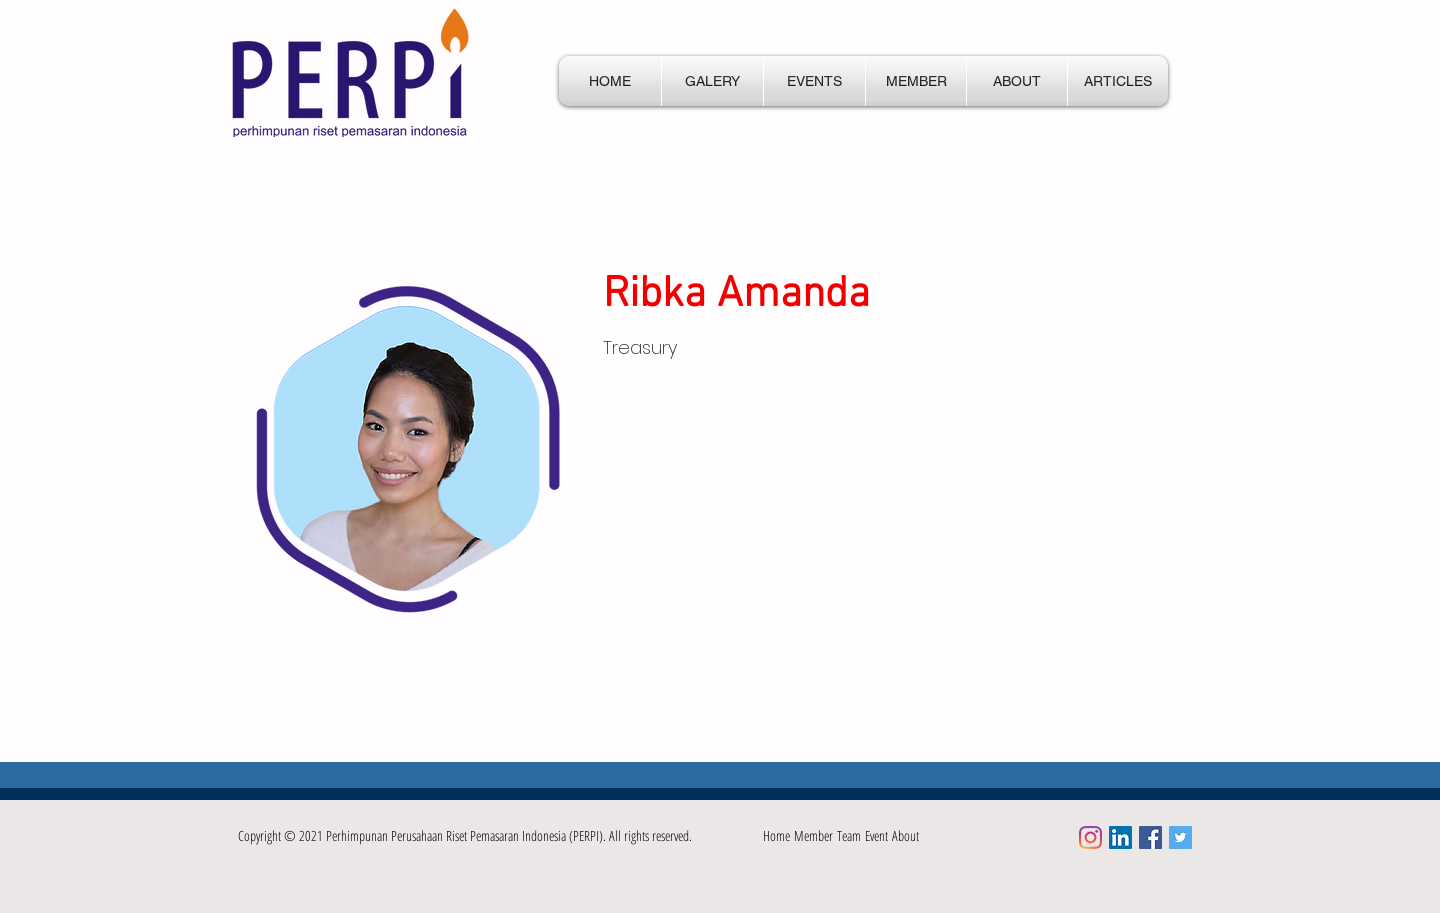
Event (878, 835)
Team (851, 835)
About (905, 835)
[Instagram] (1090, 837)
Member (815, 835)
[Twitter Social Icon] (1180, 837)
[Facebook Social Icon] (1150, 837)
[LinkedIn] (1120, 837)
